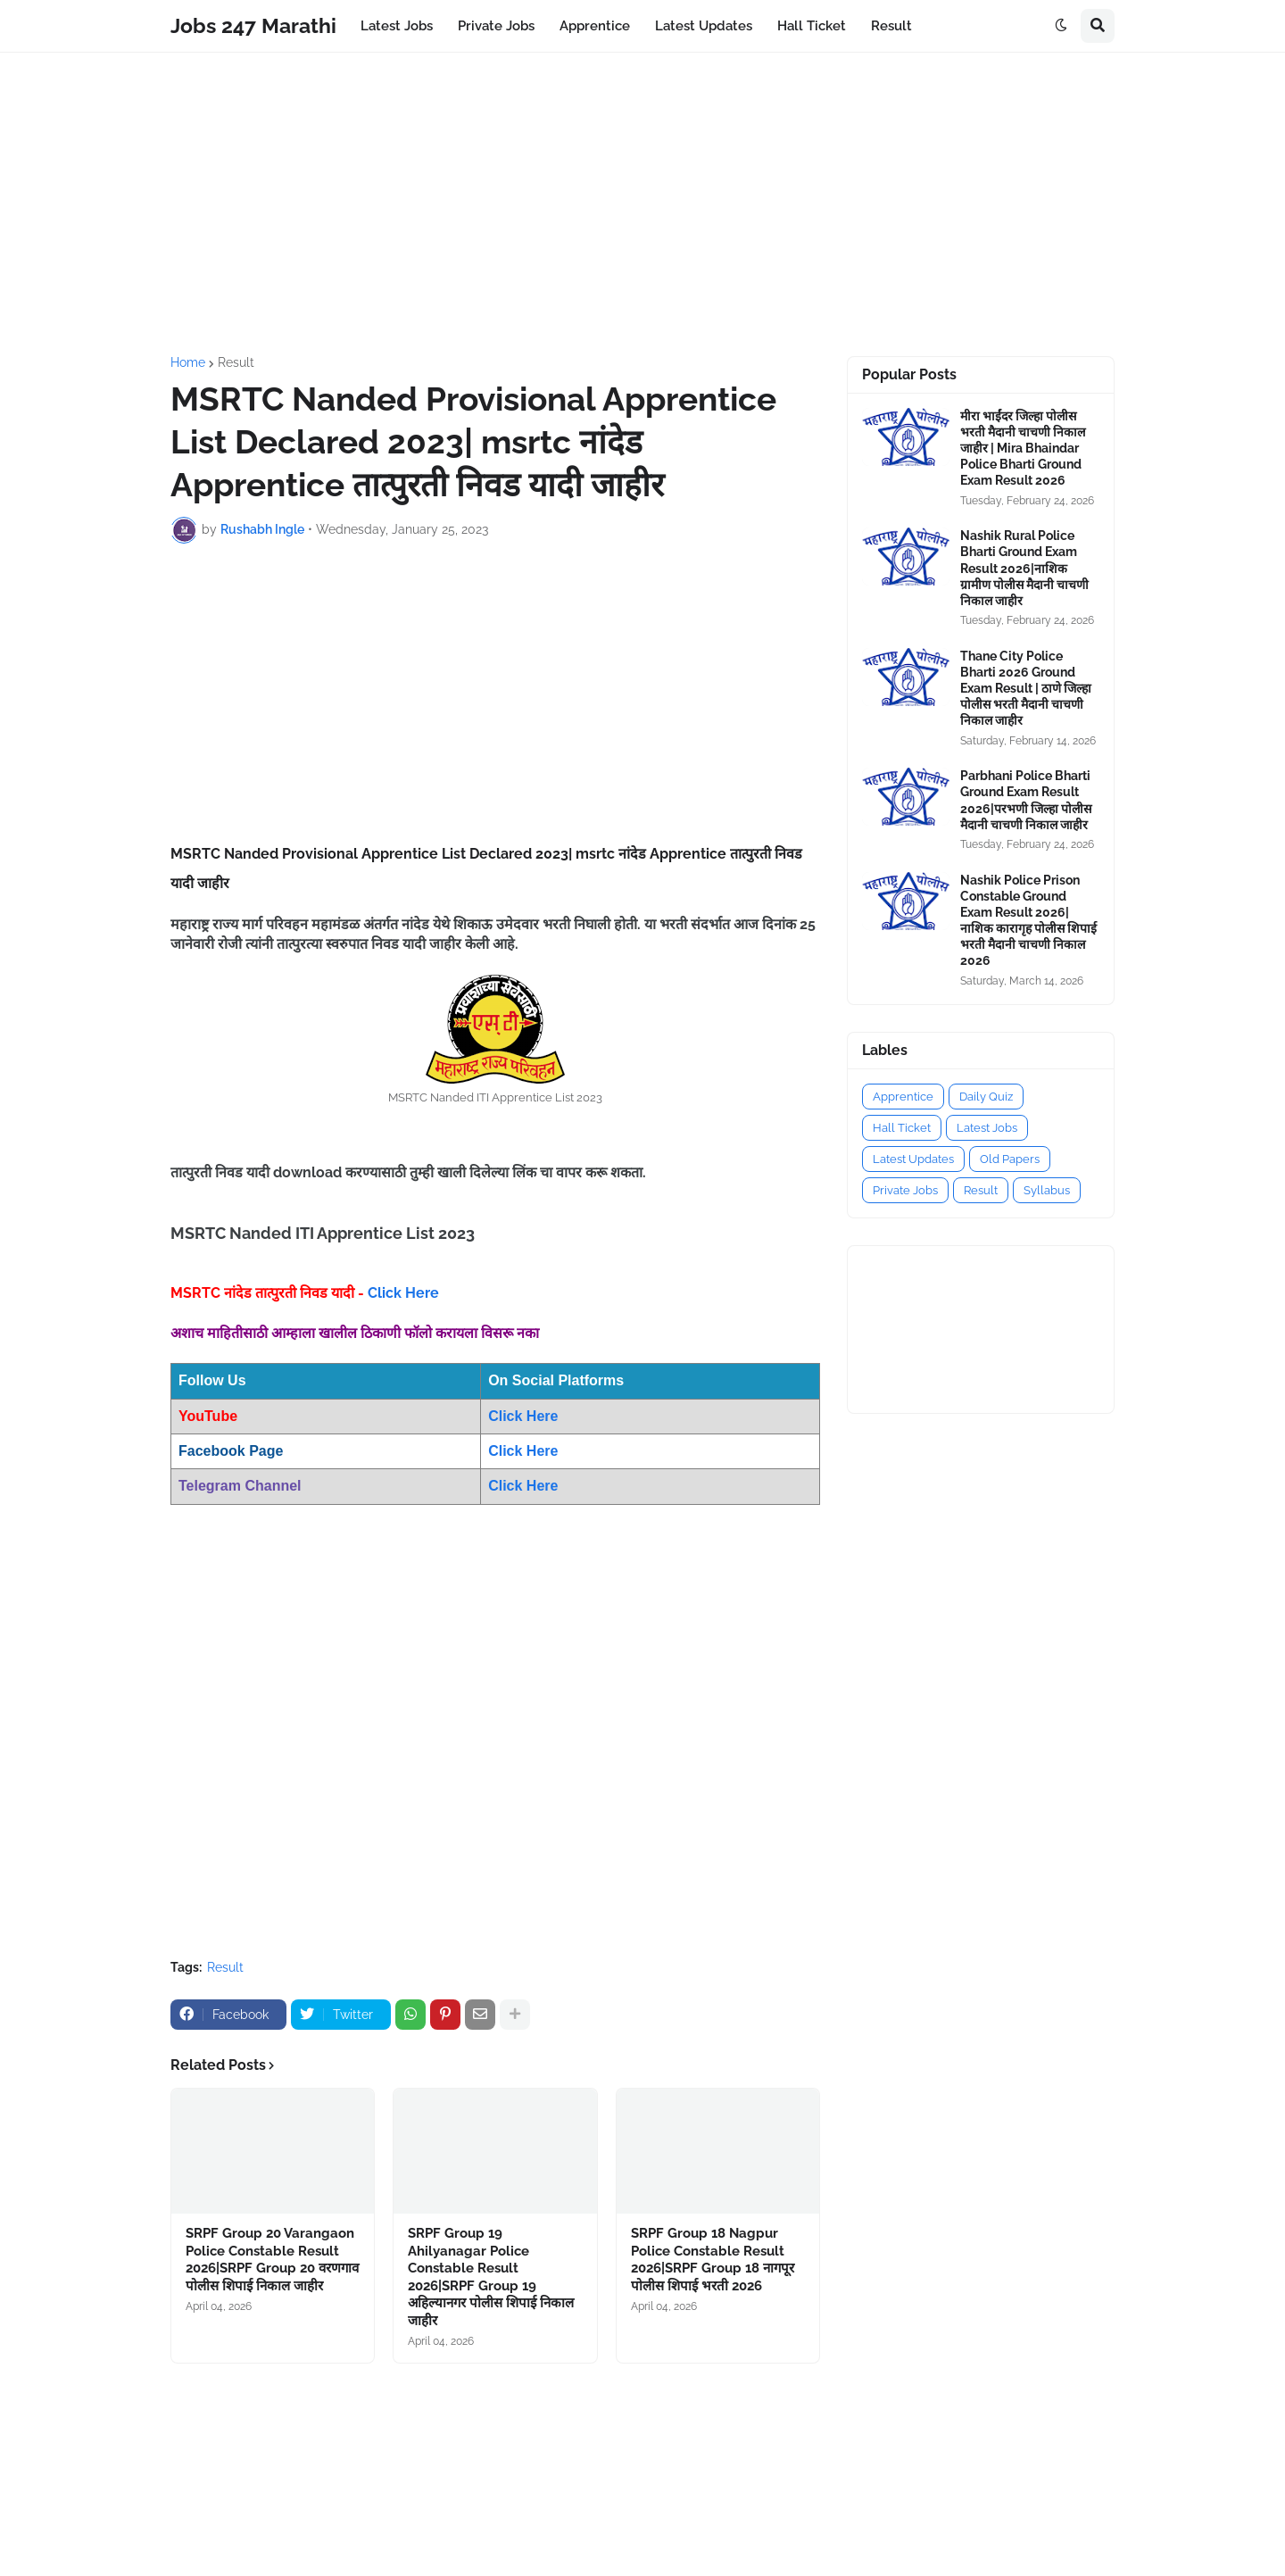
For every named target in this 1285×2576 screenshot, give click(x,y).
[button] (1061, 26)
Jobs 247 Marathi (253, 25)
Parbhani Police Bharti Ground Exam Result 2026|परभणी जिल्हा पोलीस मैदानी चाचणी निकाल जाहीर (1025, 800)
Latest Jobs (987, 1127)
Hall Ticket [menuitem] (811, 26)
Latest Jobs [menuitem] (397, 26)
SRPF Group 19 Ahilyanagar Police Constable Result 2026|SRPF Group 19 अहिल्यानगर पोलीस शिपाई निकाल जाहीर (491, 2277)
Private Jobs (905, 1190)
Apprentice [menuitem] (595, 26)
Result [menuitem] (891, 26)
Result (236, 362)
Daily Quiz (986, 1096)
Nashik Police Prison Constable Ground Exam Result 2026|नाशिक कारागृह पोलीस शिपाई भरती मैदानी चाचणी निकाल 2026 (1028, 920)
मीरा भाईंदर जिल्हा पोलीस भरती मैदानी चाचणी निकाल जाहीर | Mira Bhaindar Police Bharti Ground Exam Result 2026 (1022, 448)
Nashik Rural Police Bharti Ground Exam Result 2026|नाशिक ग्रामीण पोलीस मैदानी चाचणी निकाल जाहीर (1024, 568)
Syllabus (1047, 1190)
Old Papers (1010, 1159)
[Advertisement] (642, 204)
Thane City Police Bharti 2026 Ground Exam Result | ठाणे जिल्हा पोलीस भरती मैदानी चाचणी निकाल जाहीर (1025, 688)
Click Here (403, 1292)
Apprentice (903, 1096)
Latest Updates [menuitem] (703, 26)
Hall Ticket (902, 1127)
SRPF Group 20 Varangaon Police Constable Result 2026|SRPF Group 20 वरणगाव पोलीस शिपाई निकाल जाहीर (272, 2259)
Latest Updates (913, 1159)
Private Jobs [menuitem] (496, 26)
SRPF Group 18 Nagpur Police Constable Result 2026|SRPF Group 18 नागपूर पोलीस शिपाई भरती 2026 (712, 2259)
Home (187, 362)
